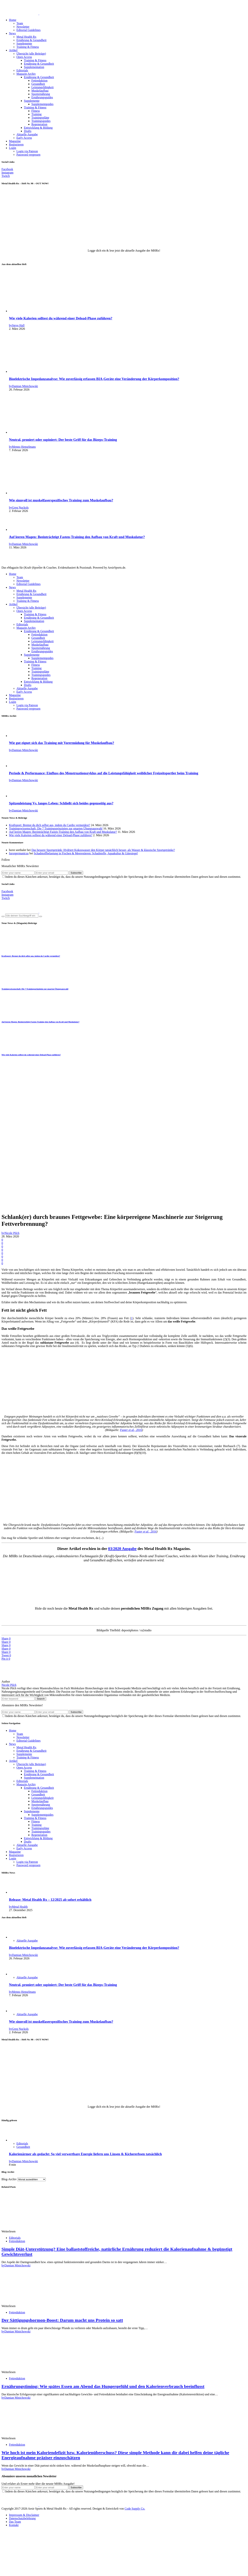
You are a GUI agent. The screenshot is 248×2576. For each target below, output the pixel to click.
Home (12, 20)
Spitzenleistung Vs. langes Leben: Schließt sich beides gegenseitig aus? (61, 803)
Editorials (22, 70)
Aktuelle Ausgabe (27, 134)
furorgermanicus (19, 853)
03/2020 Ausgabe (122, 1548)
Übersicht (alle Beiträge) (31, 53)
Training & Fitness (27, 46)
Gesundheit (38, 83)
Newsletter (22, 26)
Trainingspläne (40, 117)
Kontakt (14, 2525)
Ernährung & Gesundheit (31, 40)
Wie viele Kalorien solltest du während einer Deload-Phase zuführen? (60, 318)
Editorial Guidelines (28, 30)
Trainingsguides (41, 121)
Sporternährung (40, 94)
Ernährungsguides (42, 97)
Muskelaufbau (40, 90)
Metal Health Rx (26, 36)
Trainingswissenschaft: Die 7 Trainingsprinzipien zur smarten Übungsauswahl (56, 828)
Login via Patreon (27, 151)
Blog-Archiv (9, 2179)
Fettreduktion (39, 80)
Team (19, 23)
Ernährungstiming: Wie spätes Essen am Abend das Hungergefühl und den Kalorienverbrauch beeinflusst (102, 2386)
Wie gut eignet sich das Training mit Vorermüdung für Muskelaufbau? (61, 743)
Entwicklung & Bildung (38, 127)
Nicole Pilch (8, 1684)
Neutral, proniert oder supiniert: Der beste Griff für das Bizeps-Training (63, 440)
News (12, 33)
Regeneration (39, 124)
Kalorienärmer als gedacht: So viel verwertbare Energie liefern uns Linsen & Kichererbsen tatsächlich (85, 2154)
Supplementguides (42, 104)
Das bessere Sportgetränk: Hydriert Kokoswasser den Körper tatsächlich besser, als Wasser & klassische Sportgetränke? (103, 850)
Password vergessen (28, 154)
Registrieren (16, 144)
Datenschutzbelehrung (22, 2518)
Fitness (35, 110)
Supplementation (34, 67)
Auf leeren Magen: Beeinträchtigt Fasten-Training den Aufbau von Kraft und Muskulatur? (77, 537)
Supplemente (24, 43)
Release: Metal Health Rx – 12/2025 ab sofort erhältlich (50, 1900)
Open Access (24, 57)
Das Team (15, 2521)
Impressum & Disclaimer (24, 2515)
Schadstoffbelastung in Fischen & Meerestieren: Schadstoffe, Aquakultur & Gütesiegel (86, 853)
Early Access (24, 137)
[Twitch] (5, 175)
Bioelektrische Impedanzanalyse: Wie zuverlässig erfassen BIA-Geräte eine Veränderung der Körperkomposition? (94, 379)
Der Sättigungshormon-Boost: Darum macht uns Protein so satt (62, 2320)
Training (36, 114)
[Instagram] (7, 172)
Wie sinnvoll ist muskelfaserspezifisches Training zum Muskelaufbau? (61, 500)
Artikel (13, 50)
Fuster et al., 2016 (131, 1430)
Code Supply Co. (135, 2508)
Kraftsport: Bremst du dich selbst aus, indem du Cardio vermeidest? (49, 825)
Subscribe (76, 872)
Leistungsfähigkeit (42, 87)
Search (41, 1698)
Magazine (15, 141)
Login (12, 147)
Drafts (27, 131)
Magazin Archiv (26, 73)
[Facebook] (7, 169)
